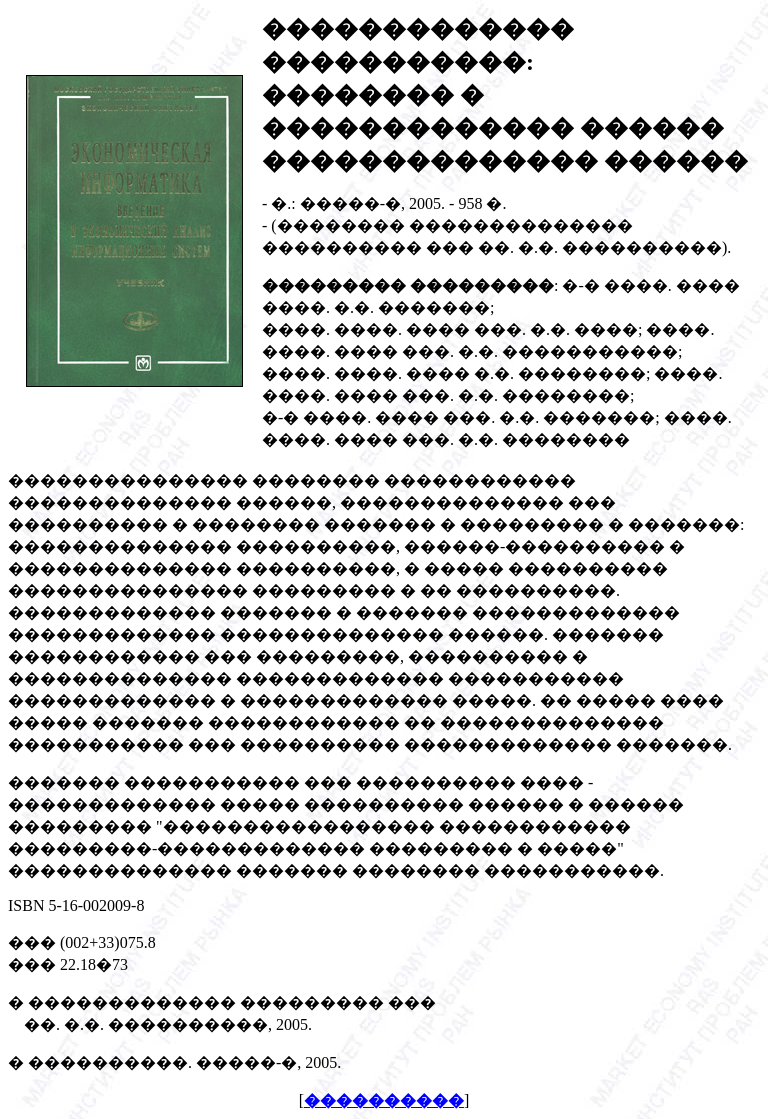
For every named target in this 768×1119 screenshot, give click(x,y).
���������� (384, 1100)
